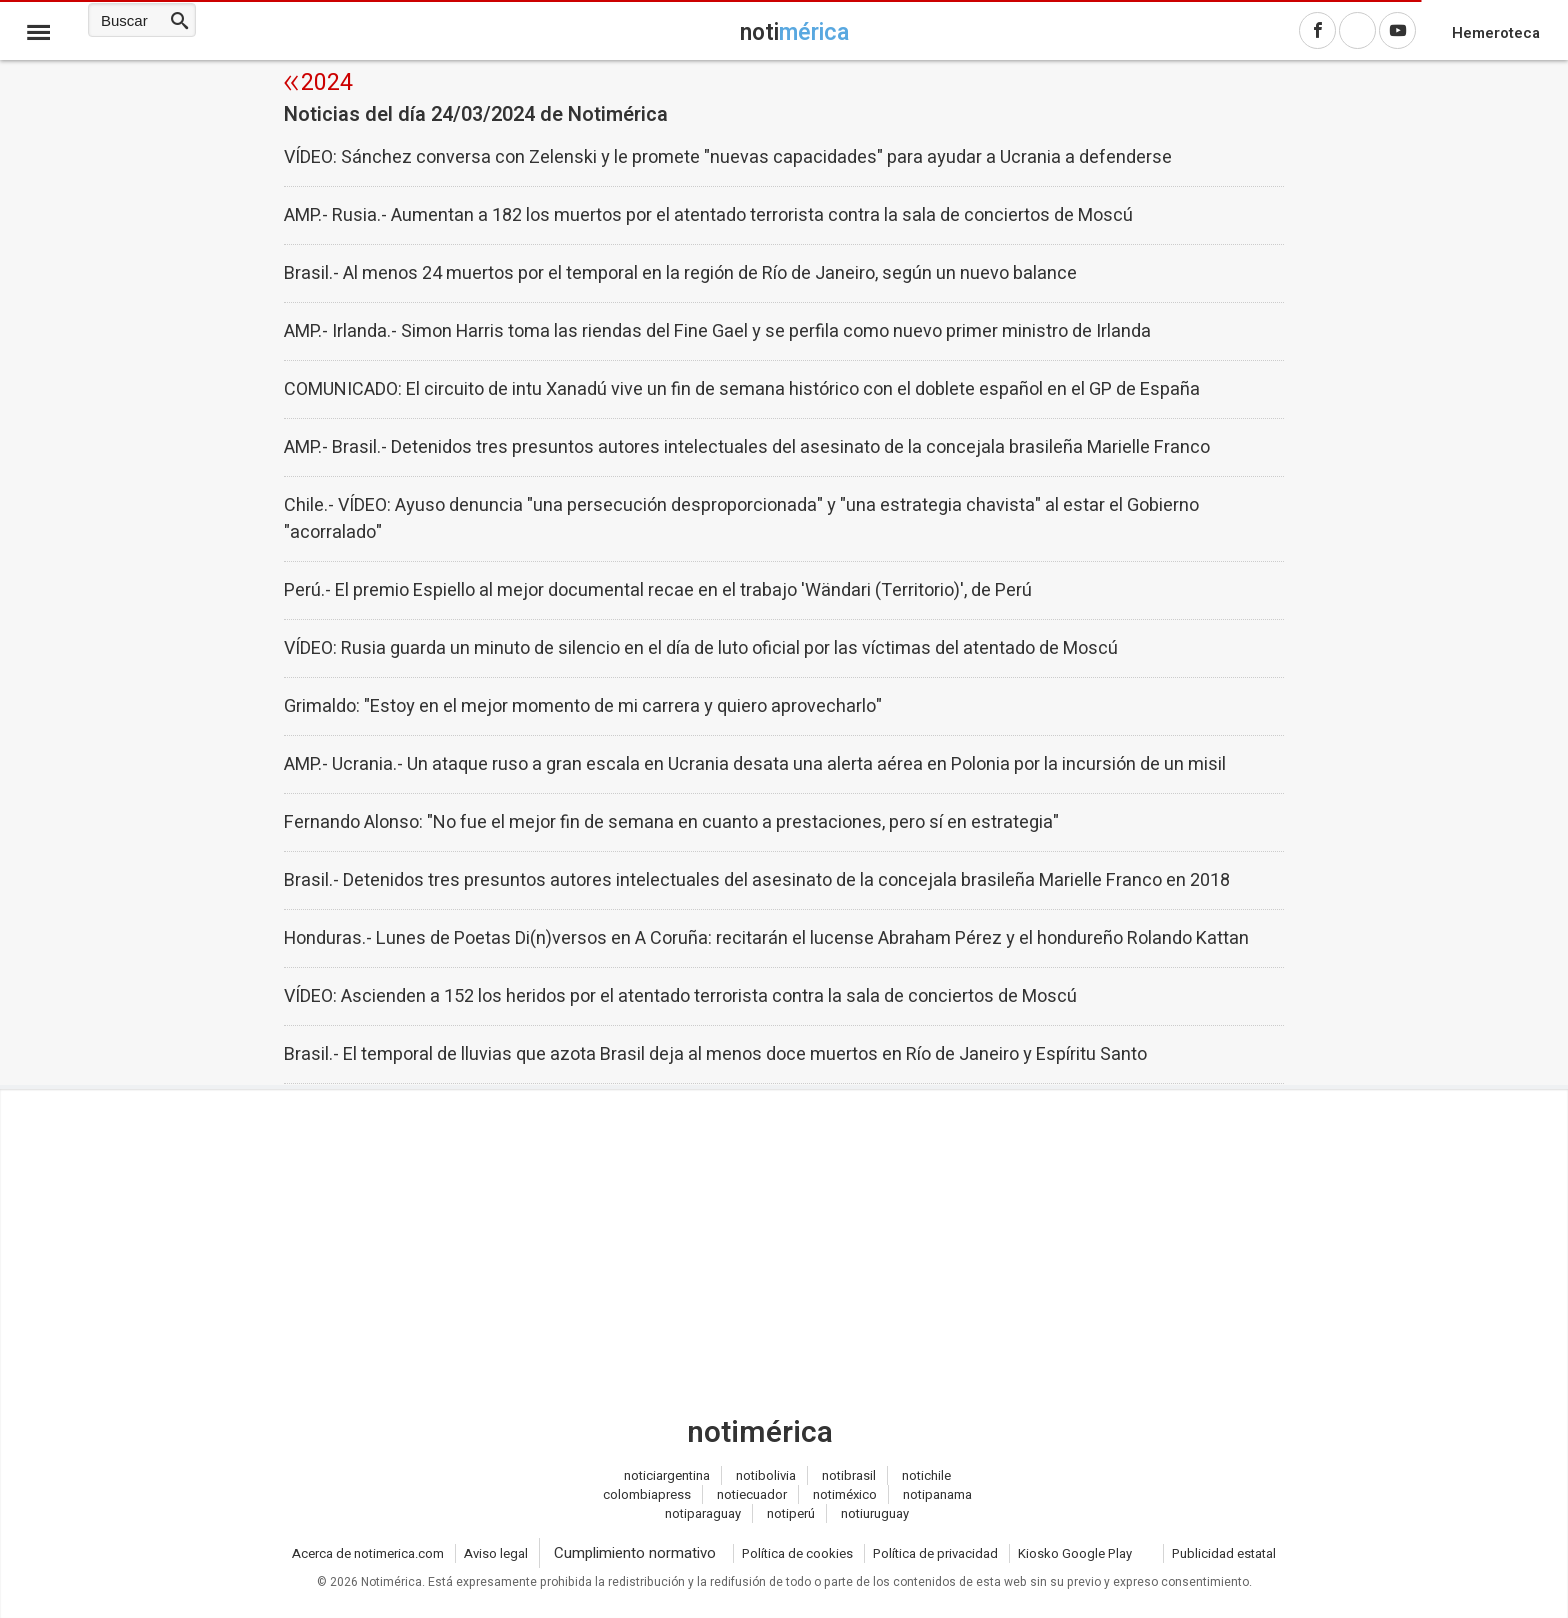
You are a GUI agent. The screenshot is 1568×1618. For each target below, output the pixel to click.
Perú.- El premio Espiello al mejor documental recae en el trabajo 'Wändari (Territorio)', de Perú (658, 590)
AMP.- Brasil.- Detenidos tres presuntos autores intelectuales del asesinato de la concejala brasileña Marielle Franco (747, 447)
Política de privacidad (935, 1553)
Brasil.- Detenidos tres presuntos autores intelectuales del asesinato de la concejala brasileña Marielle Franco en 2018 (757, 880)
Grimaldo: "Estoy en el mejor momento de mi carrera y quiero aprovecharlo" (583, 706)
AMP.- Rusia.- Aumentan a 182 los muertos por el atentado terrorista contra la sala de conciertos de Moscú (708, 215)
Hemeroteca (1496, 33)
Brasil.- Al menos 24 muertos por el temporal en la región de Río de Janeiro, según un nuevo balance (680, 273)
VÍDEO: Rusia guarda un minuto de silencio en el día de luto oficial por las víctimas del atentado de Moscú (701, 648)
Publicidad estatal (1224, 1553)
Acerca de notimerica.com (368, 1553)
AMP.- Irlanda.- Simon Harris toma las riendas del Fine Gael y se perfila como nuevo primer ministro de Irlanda (717, 331)
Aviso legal (496, 1553)
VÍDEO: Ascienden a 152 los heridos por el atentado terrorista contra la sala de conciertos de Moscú (680, 996)
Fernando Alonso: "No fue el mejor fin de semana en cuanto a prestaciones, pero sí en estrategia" (671, 822)
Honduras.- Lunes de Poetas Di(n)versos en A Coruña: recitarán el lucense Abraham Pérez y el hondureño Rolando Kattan (766, 938)
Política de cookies (797, 1553)
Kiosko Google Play (1075, 1553)
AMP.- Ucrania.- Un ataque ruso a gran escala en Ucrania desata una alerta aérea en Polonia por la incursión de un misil (755, 764)
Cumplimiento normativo (635, 1553)
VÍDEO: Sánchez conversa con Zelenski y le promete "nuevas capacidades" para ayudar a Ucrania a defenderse (728, 157)
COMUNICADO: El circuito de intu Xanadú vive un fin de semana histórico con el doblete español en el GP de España (742, 389)
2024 (327, 83)
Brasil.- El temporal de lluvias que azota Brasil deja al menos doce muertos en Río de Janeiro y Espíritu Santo (715, 1054)
